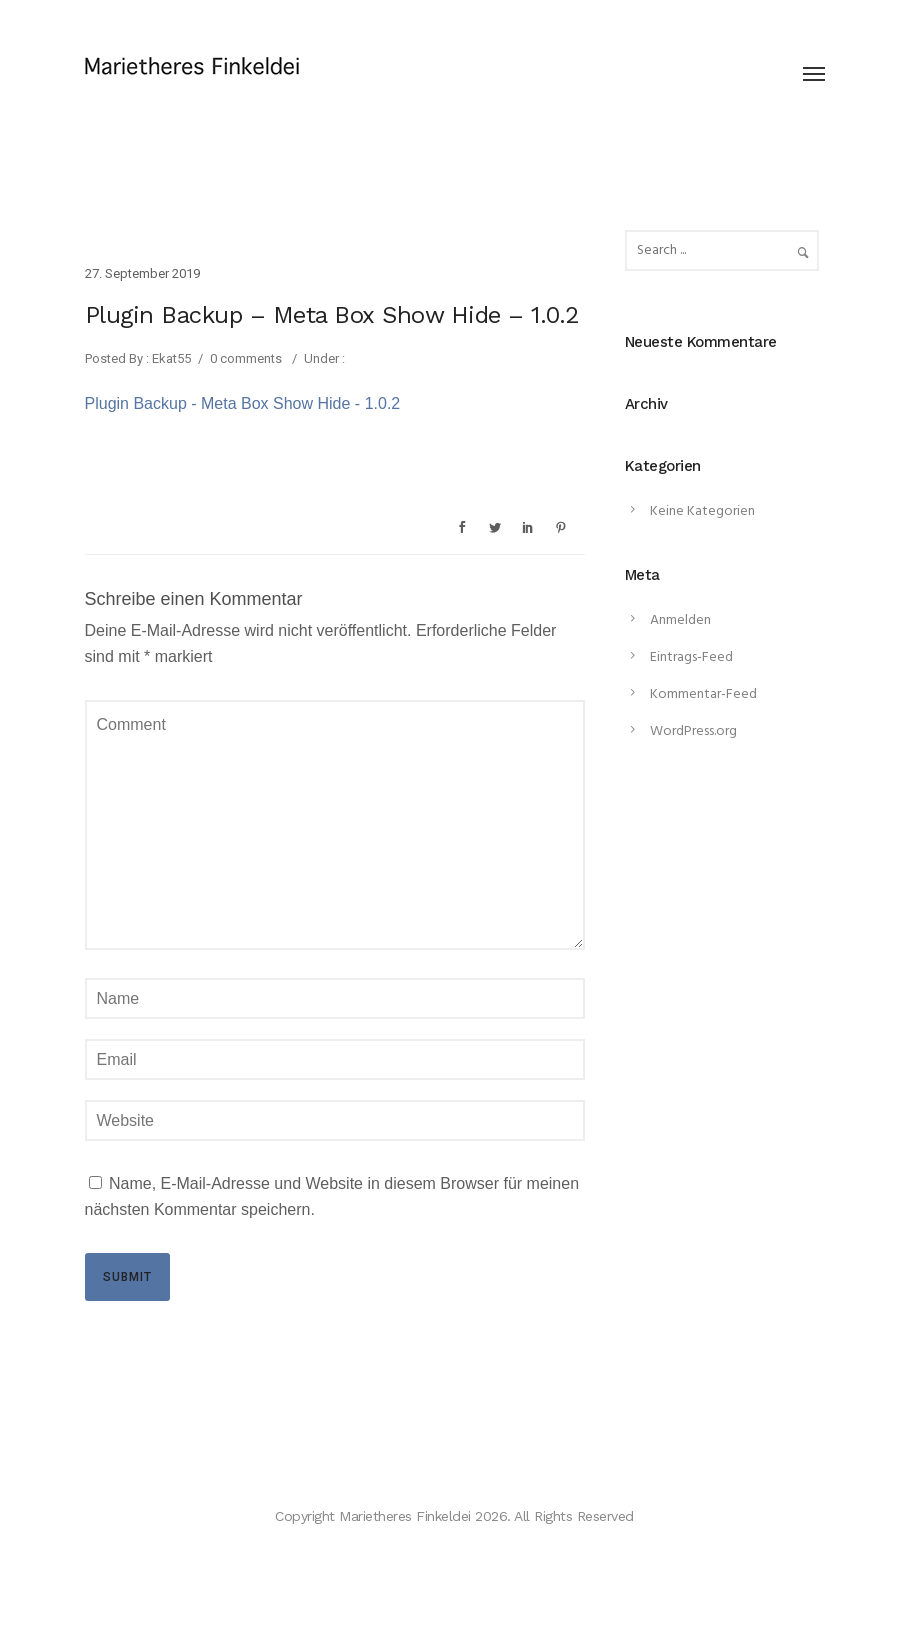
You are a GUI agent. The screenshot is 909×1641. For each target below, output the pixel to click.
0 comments (246, 358)
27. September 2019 (142, 273)
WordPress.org (693, 731)
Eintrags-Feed (691, 657)
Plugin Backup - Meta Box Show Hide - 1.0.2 (243, 403)
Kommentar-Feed (703, 694)
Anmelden (680, 620)
